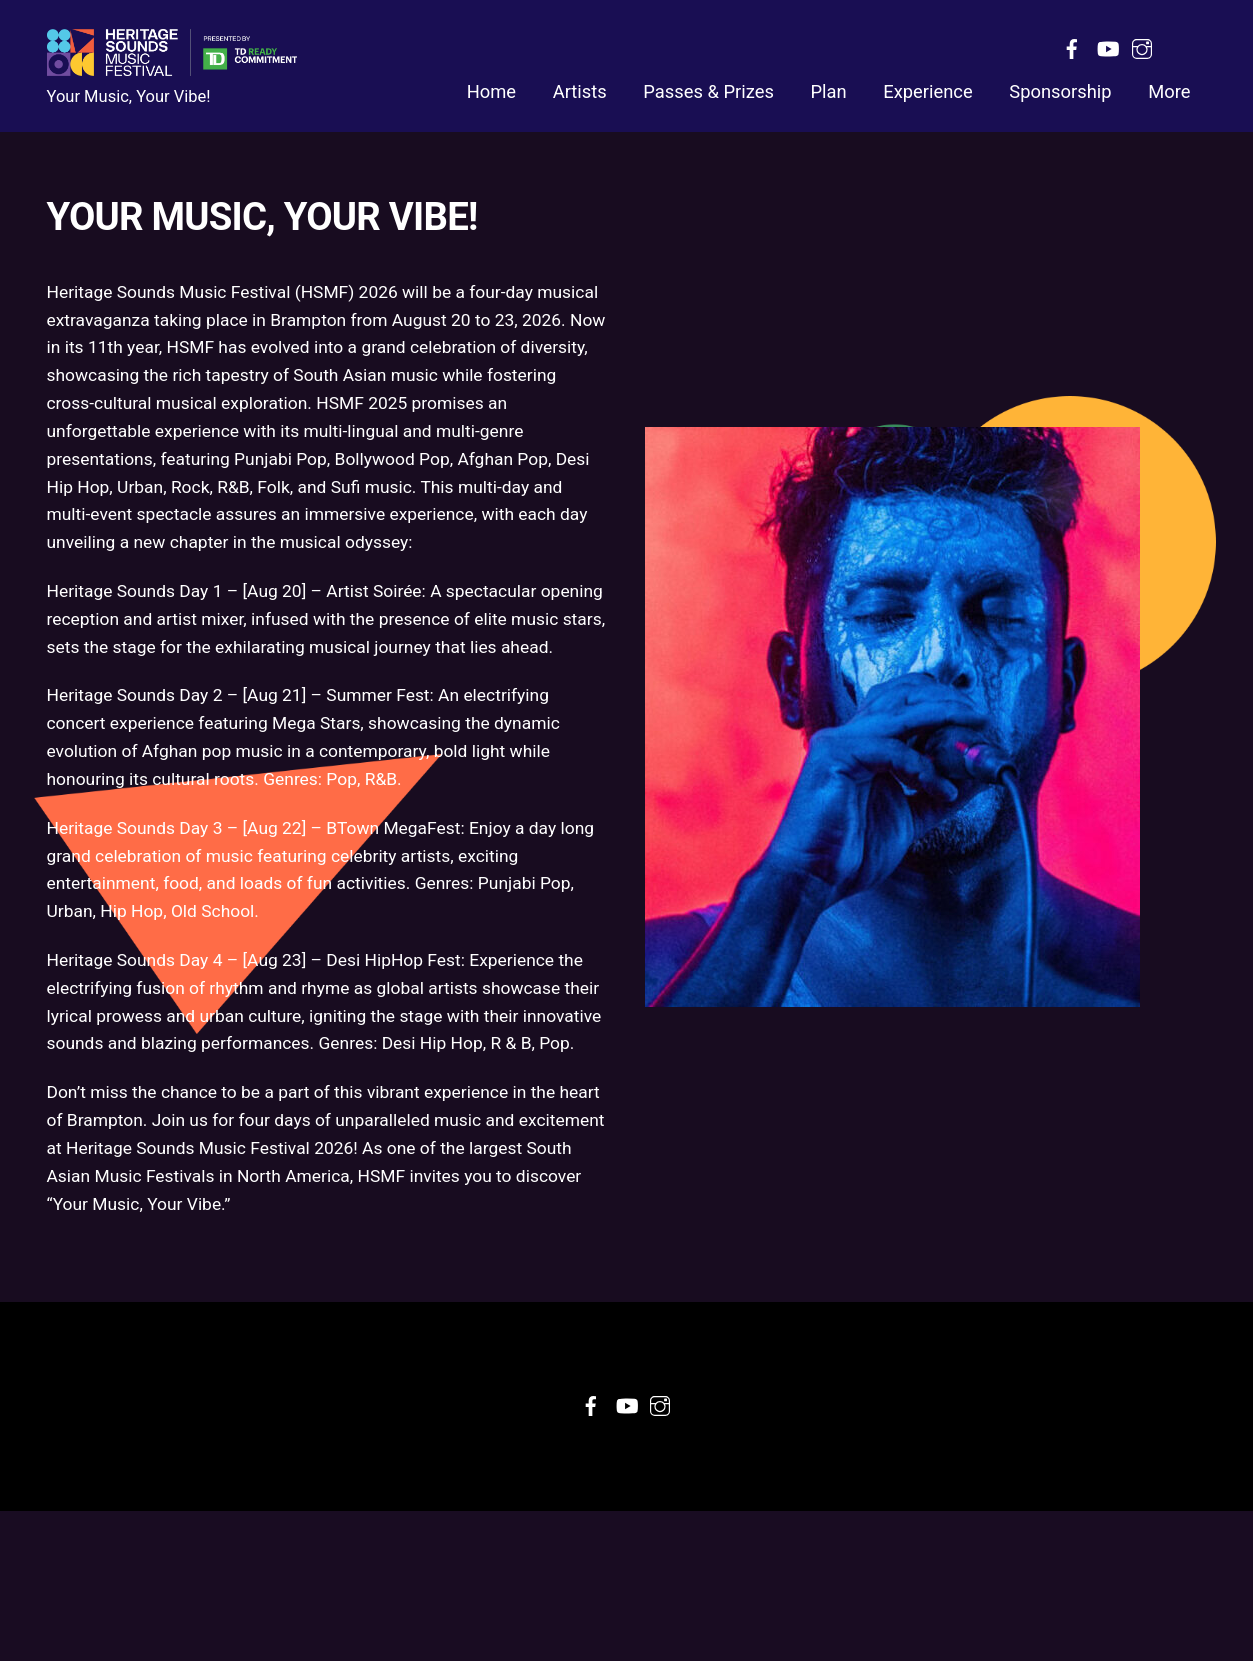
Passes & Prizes (708, 93)
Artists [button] (580, 93)
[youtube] (1107, 46)
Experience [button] (928, 93)
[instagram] (1142, 46)
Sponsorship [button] (1060, 93)
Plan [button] (828, 93)
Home (491, 93)
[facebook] (1072, 46)
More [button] (1169, 93)
